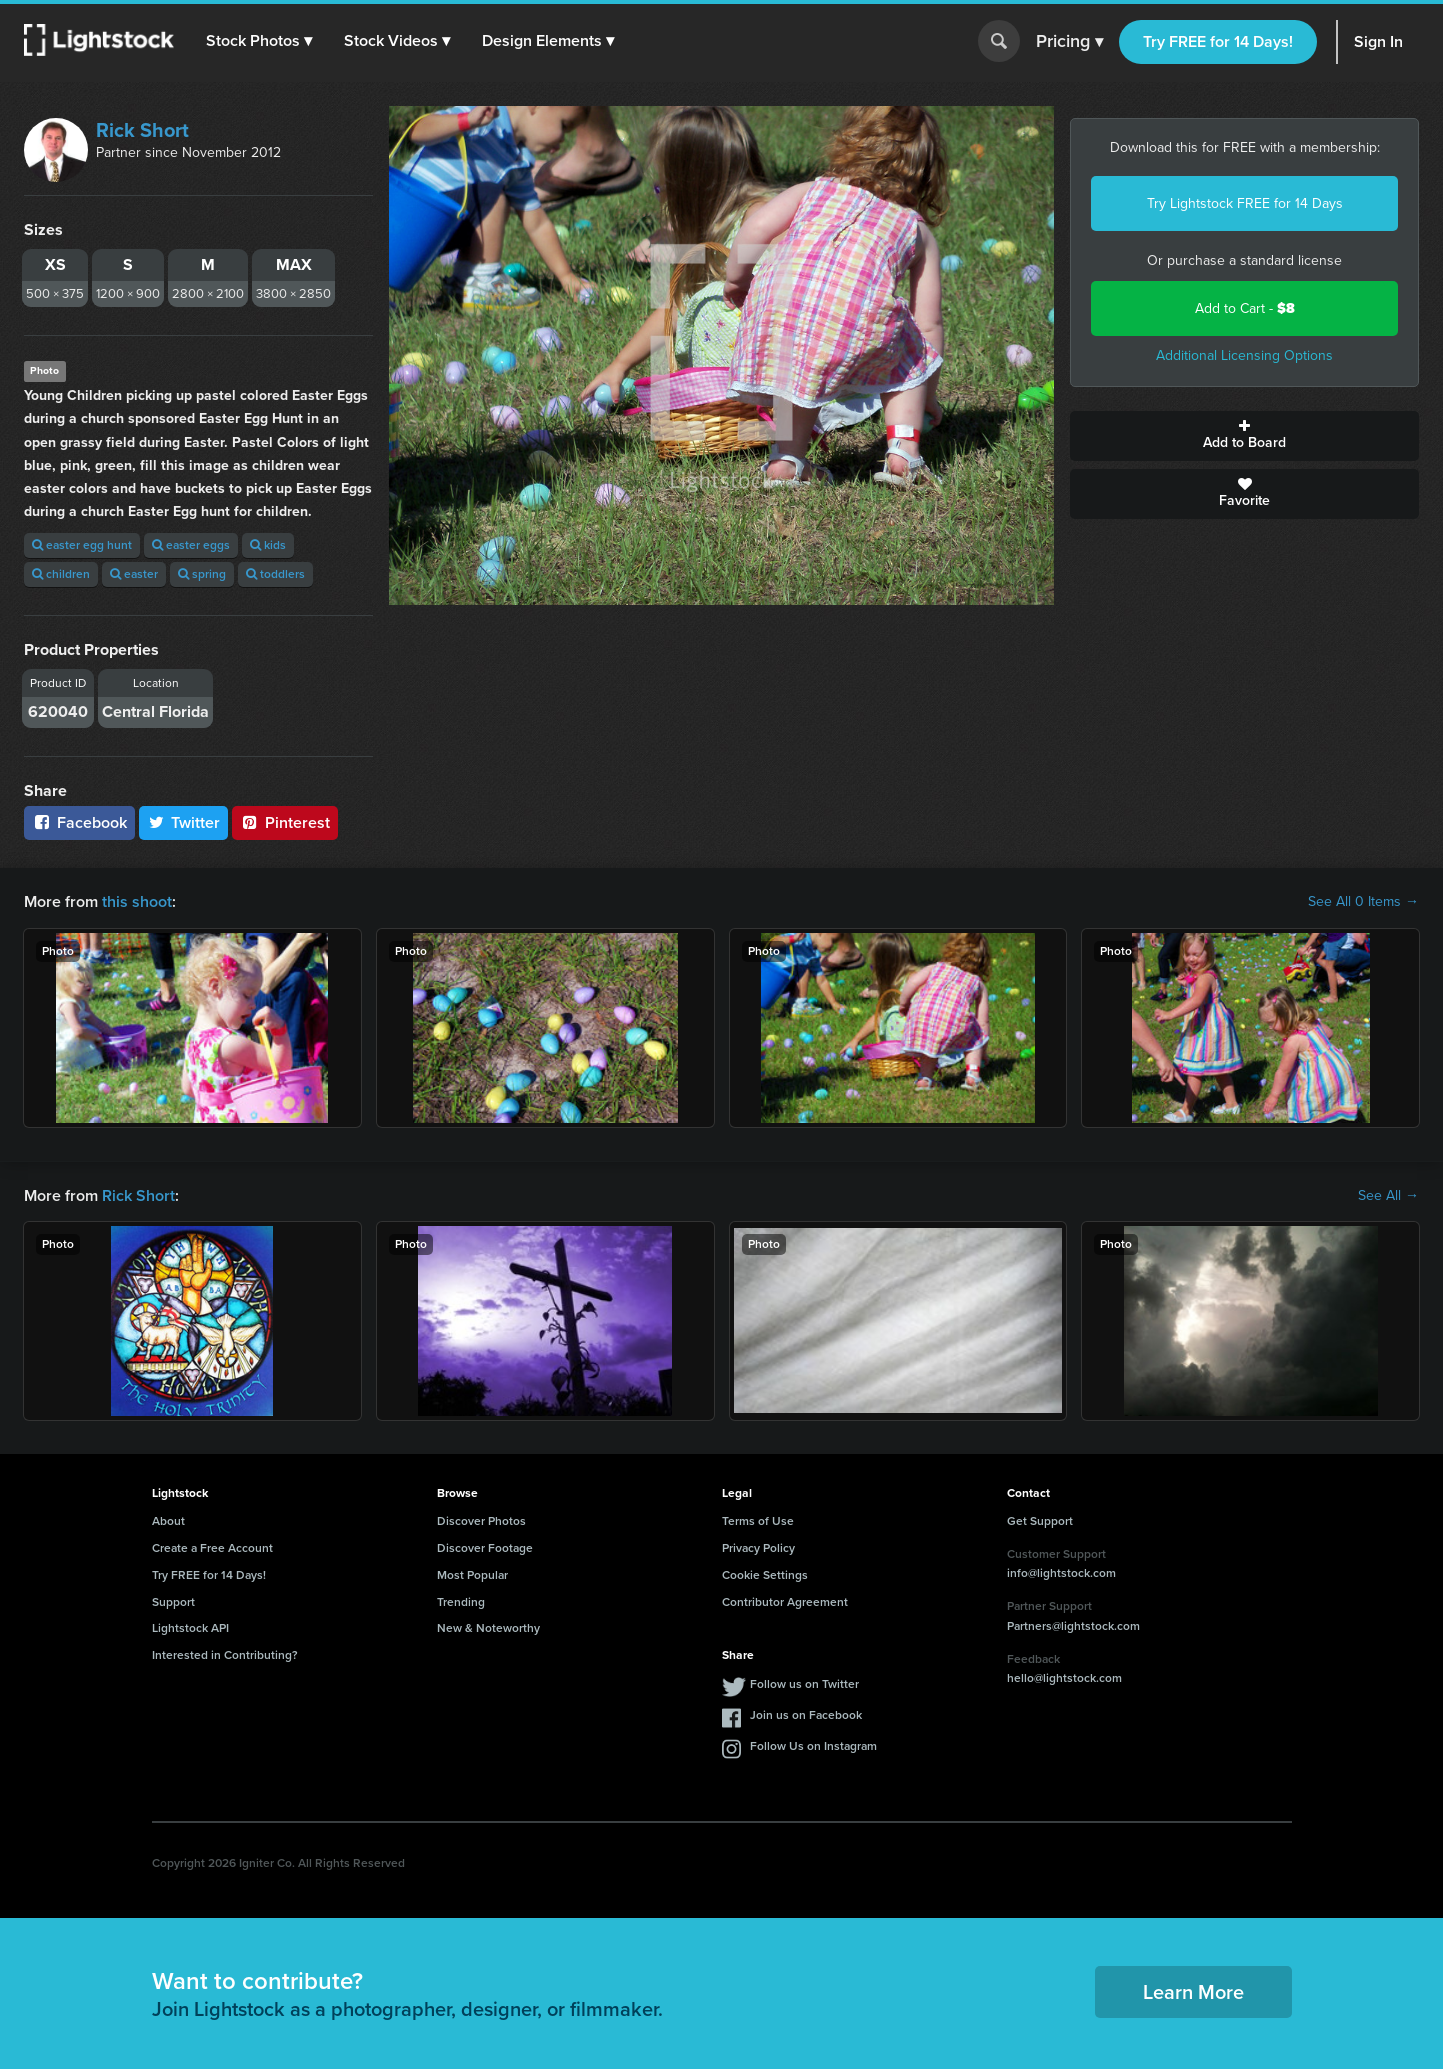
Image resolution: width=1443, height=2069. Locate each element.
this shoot (137, 901)
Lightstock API (190, 1628)
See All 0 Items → (1363, 902)
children (61, 574)
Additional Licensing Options (1244, 355)
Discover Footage (485, 1548)
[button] (259, 41)
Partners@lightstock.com (1073, 1626)
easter (134, 574)
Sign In (1378, 41)
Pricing (1069, 42)
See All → (1388, 1196)
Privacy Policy (758, 1548)
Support (173, 1602)
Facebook (79, 822)
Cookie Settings (765, 1575)
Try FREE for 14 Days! (1218, 41)
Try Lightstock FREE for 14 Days (1245, 203)
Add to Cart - (1245, 308)
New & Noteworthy (488, 1628)
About (168, 1521)
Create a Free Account (212, 1548)
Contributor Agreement (785, 1602)
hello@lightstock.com (1064, 1678)
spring (202, 574)
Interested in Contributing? (225, 1655)
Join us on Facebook (806, 1715)
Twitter (184, 822)
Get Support (1040, 1521)
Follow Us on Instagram (813, 1746)
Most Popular (472, 1575)
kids (268, 545)
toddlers (275, 574)
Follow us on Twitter (804, 1684)
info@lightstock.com (1061, 1573)
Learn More (1193, 1992)
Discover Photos (481, 1521)
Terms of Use (758, 1521)
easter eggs (191, 545)
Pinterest (285, 822)
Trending (461, 1602)
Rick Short (142, 130)
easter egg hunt (82, 545)
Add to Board (1244, 436)
